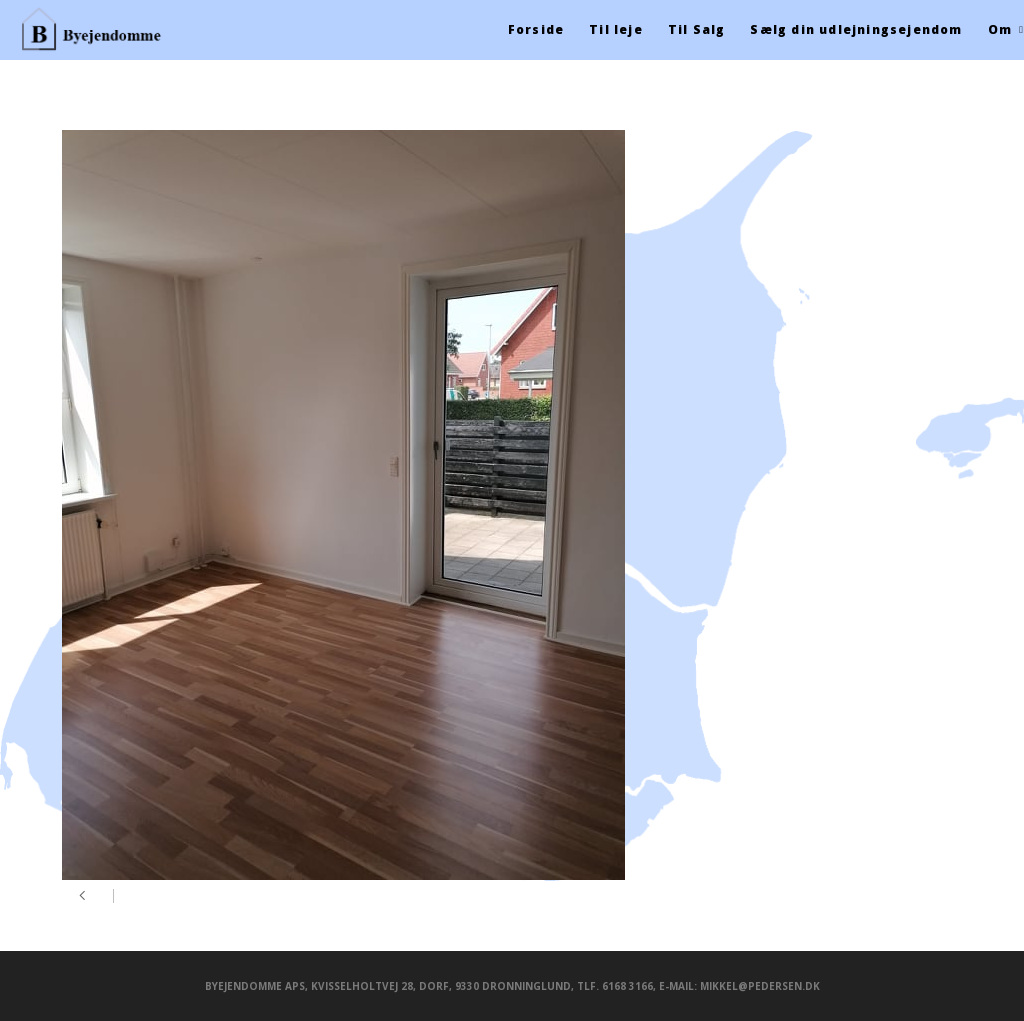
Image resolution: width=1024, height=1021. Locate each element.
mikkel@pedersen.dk (760, 986)
